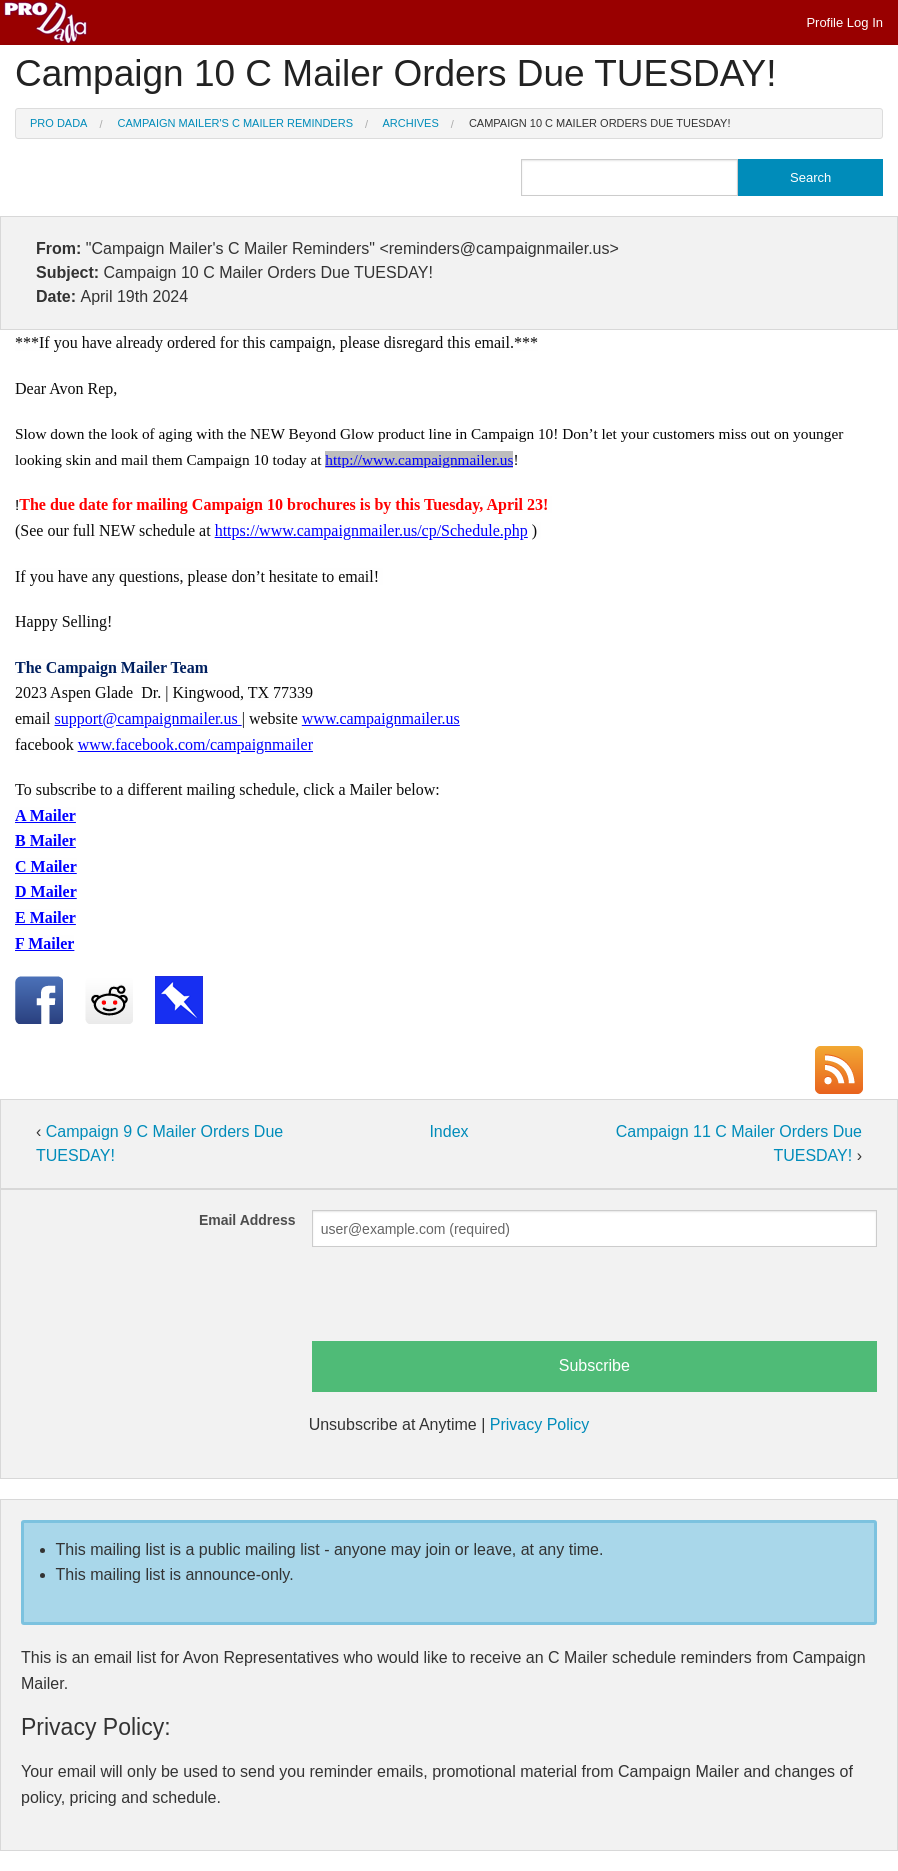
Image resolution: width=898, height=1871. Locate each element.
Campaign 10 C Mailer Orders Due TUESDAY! (600, 123)
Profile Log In (844, 22)
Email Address (247, 1220)
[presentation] (464, 1302)
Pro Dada (58, 123)
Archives (411, 123)
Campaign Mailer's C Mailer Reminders (235, 123)
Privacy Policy (540, 1424)
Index (448, 1131)
